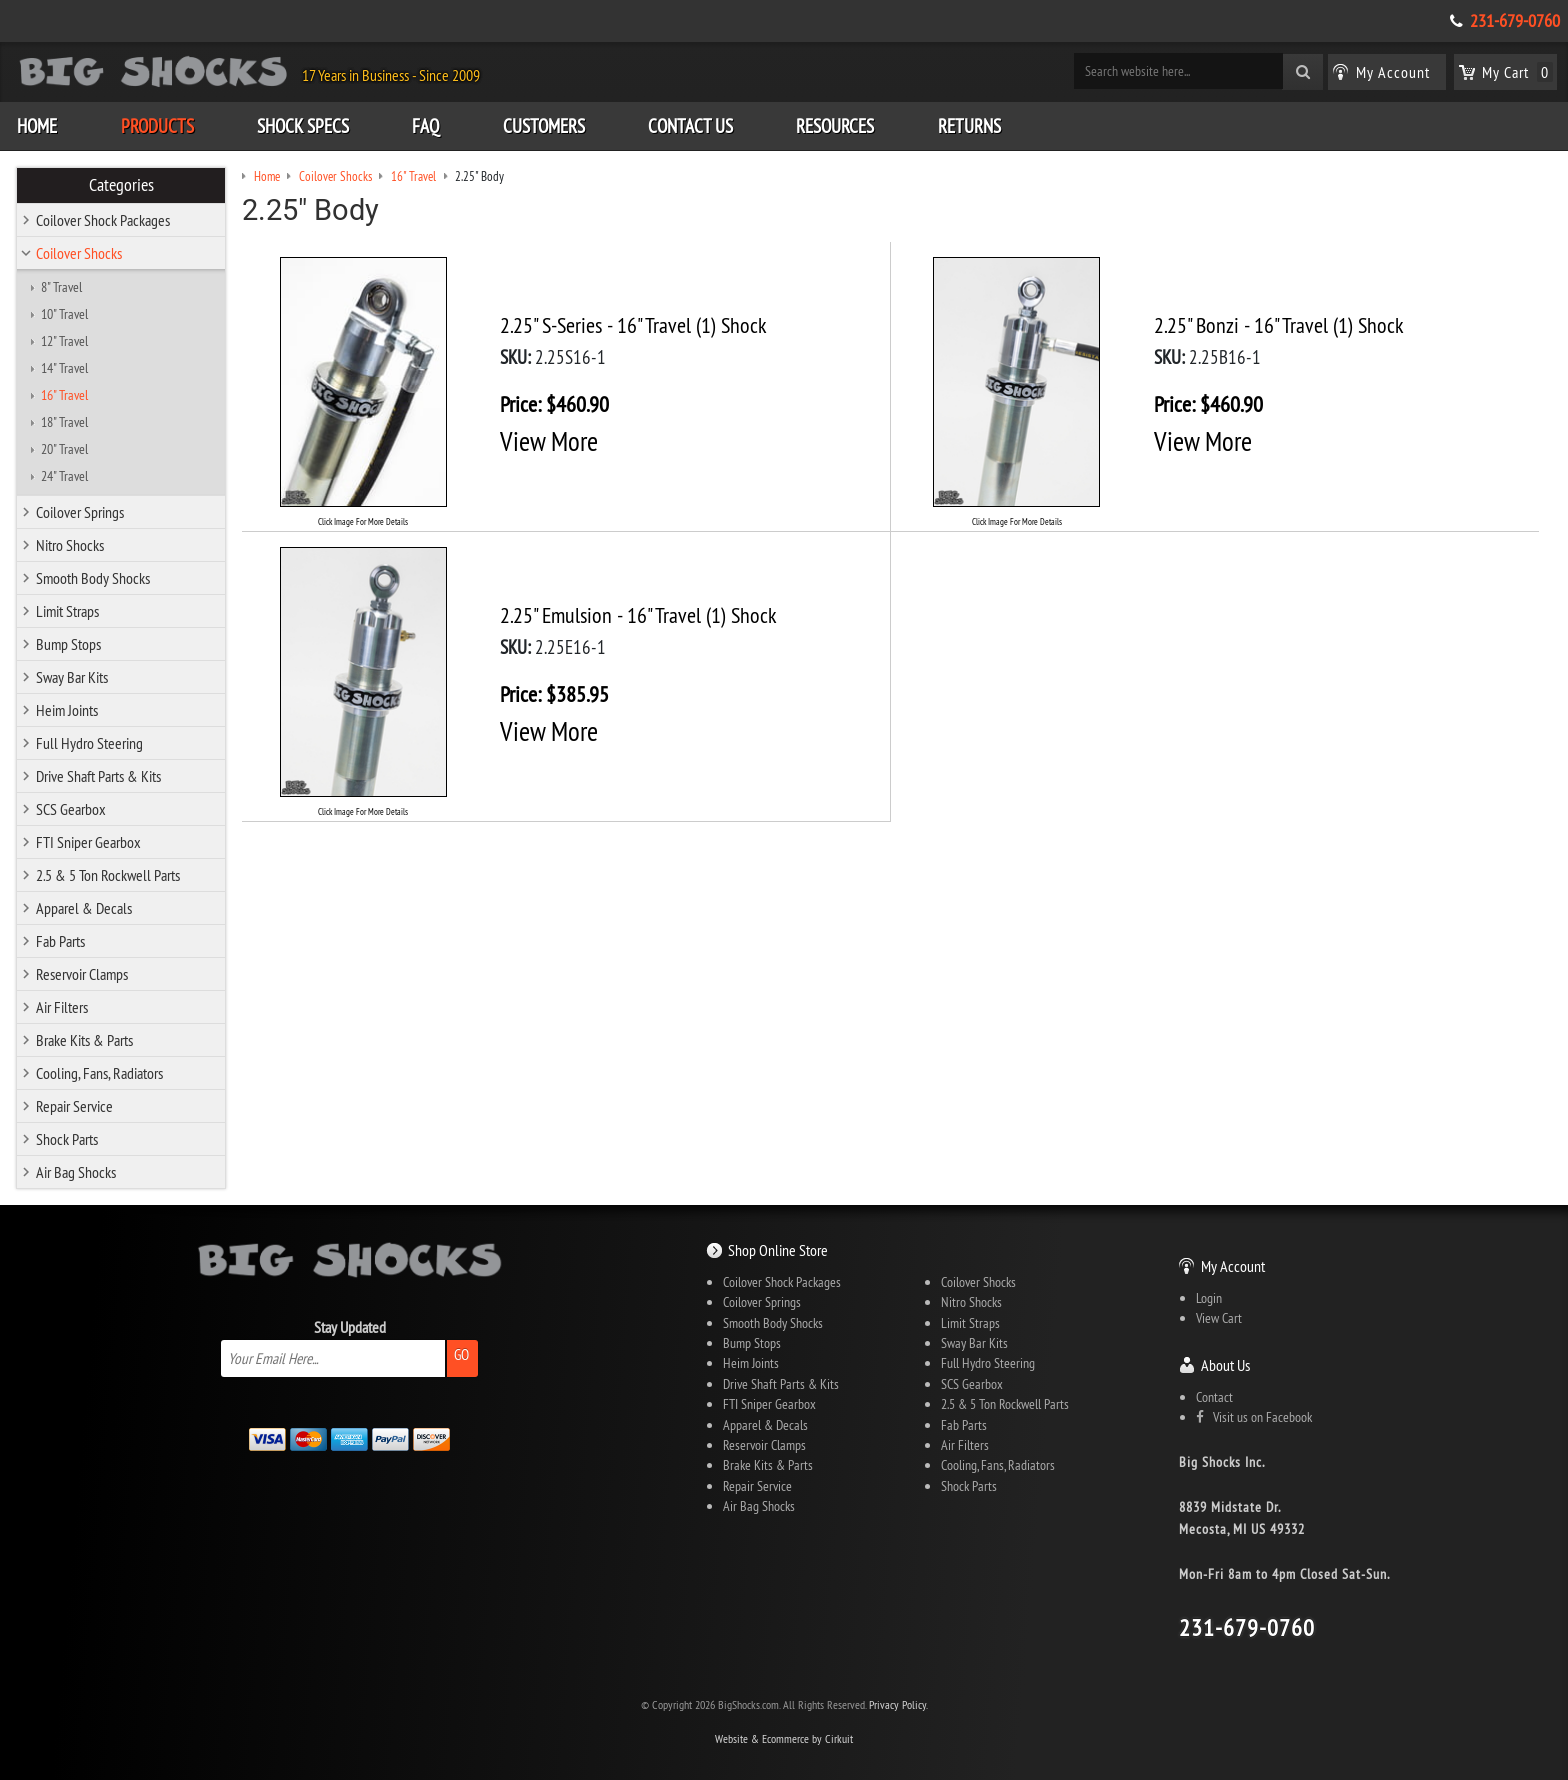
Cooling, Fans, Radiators (99, 1073)
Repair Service (74, 1106)
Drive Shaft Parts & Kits (98, 776)
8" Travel (61, 287)
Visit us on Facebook (1254, 1417)
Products (157, 126)
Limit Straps (67, 611)
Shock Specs (303, 126)
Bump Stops (68, 644)
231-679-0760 (1515, 21)
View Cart (1219, 1318)
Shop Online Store (778, 1250)
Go (461, 1354)
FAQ (425, 126)
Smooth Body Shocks (93, 578)
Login (1209, 1298)
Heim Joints (67, 710)
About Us (1225, 1365)
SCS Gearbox (71, 809)
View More (549, 441)
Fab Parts (60, 941)
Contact (1214, 1397)
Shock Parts (67, 1139)
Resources (835, 126)
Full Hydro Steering (89, 743)
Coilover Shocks (79, 253)
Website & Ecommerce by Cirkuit (784, 1738)
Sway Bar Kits (72, 677)
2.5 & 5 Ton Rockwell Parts (108, 875)
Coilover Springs (80, 512)
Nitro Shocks (70, 545)
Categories (121, 185)
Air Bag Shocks (76, 1172)
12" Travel (64, 341)
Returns (969, 126)
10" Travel (64, 314)
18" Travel (64, 422)
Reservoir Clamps (82, 974)
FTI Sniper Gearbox (88, 842)
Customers (544, 126)
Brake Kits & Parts (84, 1040)
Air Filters (62, 1007)
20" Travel (64, 449)
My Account (1233, 1266)
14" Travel (64, 368)
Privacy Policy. (898, 1704)
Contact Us (690, 126)
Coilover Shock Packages (103, 220)
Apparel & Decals (84, 908)
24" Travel (64, 476)
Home (37, 126)
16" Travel (64, 395)
